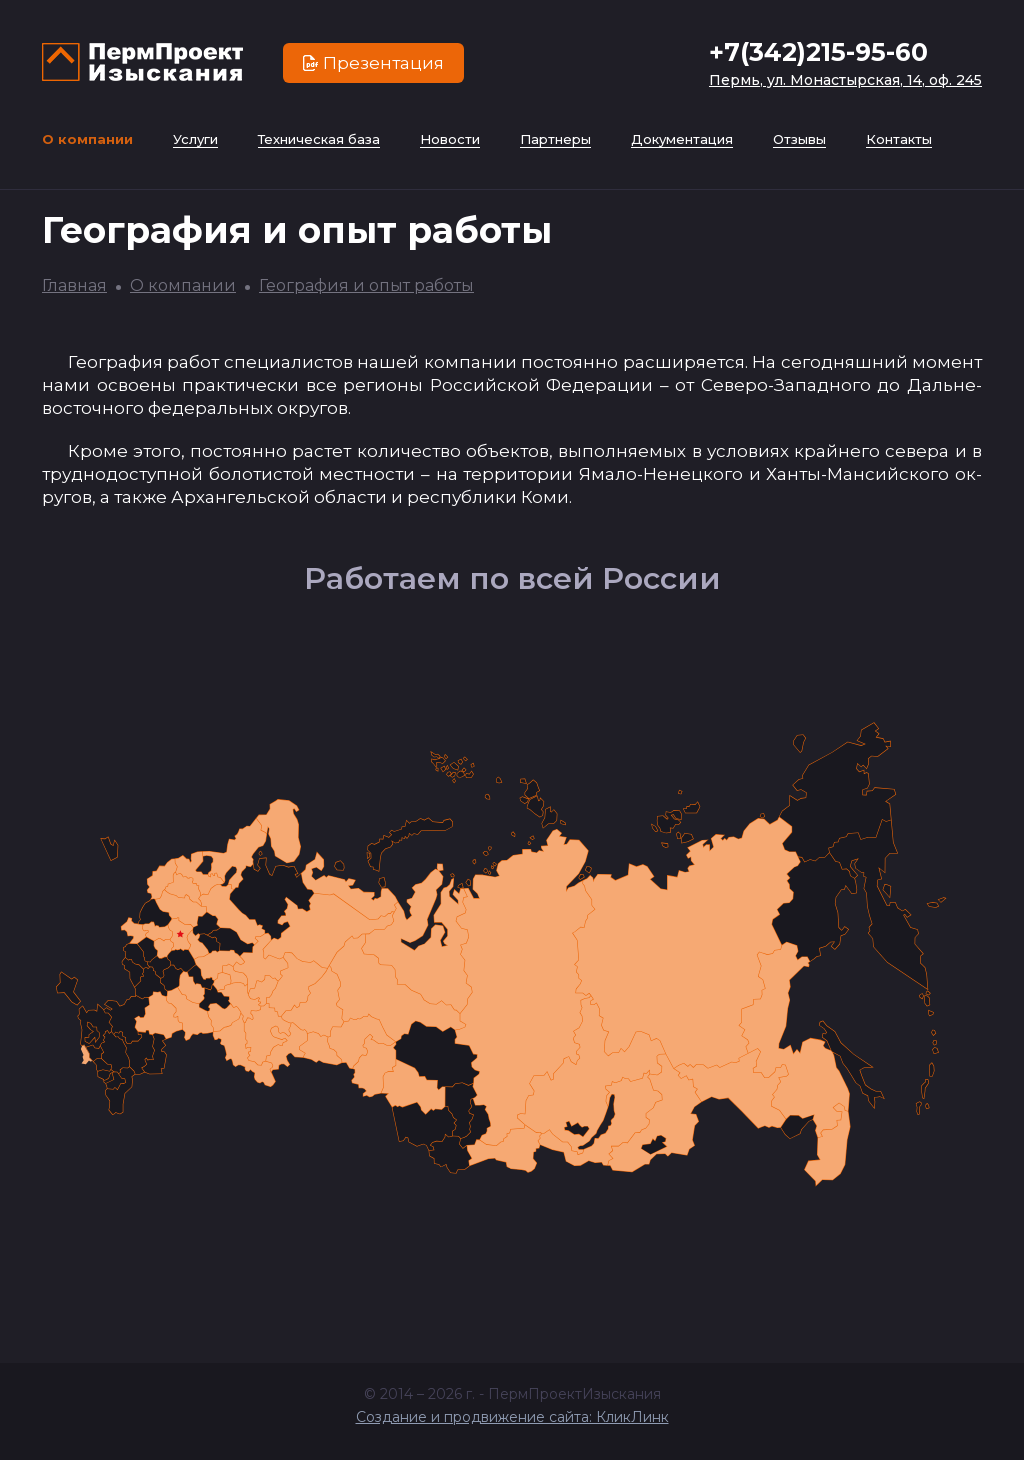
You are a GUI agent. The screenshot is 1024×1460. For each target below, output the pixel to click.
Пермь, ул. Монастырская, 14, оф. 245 (845, 80)
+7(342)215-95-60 (818, 52)
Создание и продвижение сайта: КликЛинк (512, 1417)
